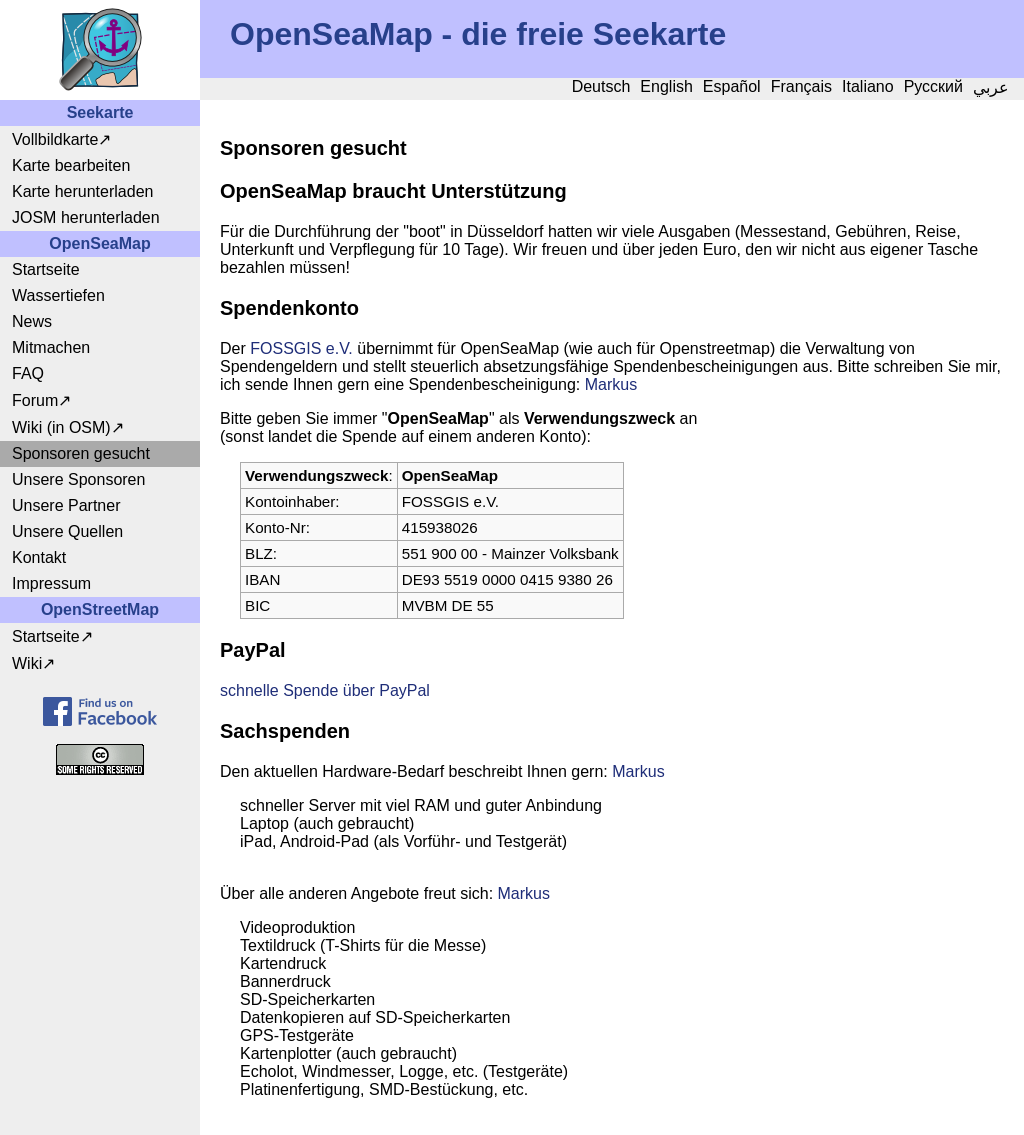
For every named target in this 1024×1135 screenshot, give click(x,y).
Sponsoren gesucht (81, 453)
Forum (35, 400)
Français (801, 86)
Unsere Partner (66, 505)
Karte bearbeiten (71, 165)
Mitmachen (51, 347)
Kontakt (39, 557)
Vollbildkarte (55, 139)
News (32, 321)
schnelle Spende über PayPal (325, 690)
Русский (933, 86)
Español (732, 86)
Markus (611, 384)
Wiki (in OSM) (61, 427)
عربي (991, 87)
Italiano (868, 86)
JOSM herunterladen (86, 217)
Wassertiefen (58, 295)
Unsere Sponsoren (78, 479)
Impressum (51, 583)
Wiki (27, 663)
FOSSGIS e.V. (301, 348)
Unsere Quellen (67, 531)
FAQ (28, 373)
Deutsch (601, 86)
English (666, 86)
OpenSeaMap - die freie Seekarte (478, 34)
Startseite (46, 269)
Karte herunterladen (82, 191)
